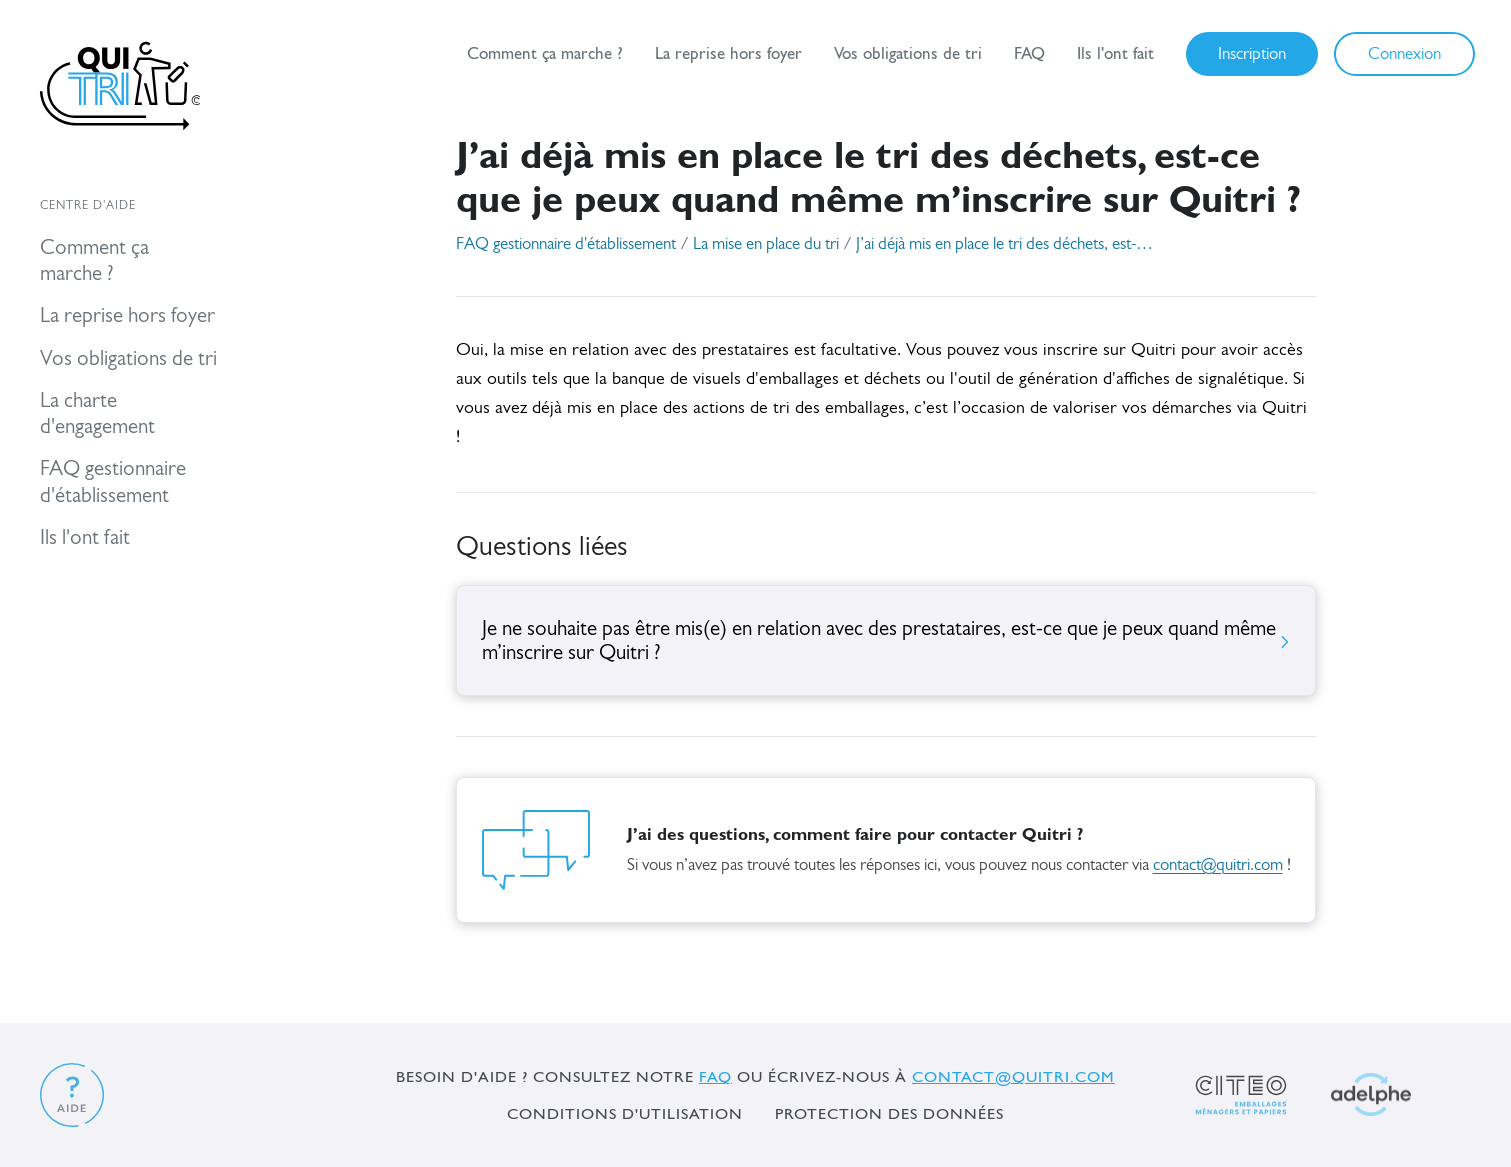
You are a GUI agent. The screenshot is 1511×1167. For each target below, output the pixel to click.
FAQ (1029, 53)
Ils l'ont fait (1115, 53)
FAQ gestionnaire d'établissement (566, 244)
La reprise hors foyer (728, 53)
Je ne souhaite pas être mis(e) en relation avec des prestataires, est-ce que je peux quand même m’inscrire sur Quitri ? (886, 641)
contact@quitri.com (1218, 865)
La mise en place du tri (766, 244)
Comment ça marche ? (545, 53)
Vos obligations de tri (908, 53)
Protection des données (889, 1113)
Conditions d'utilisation (625, 1113)
